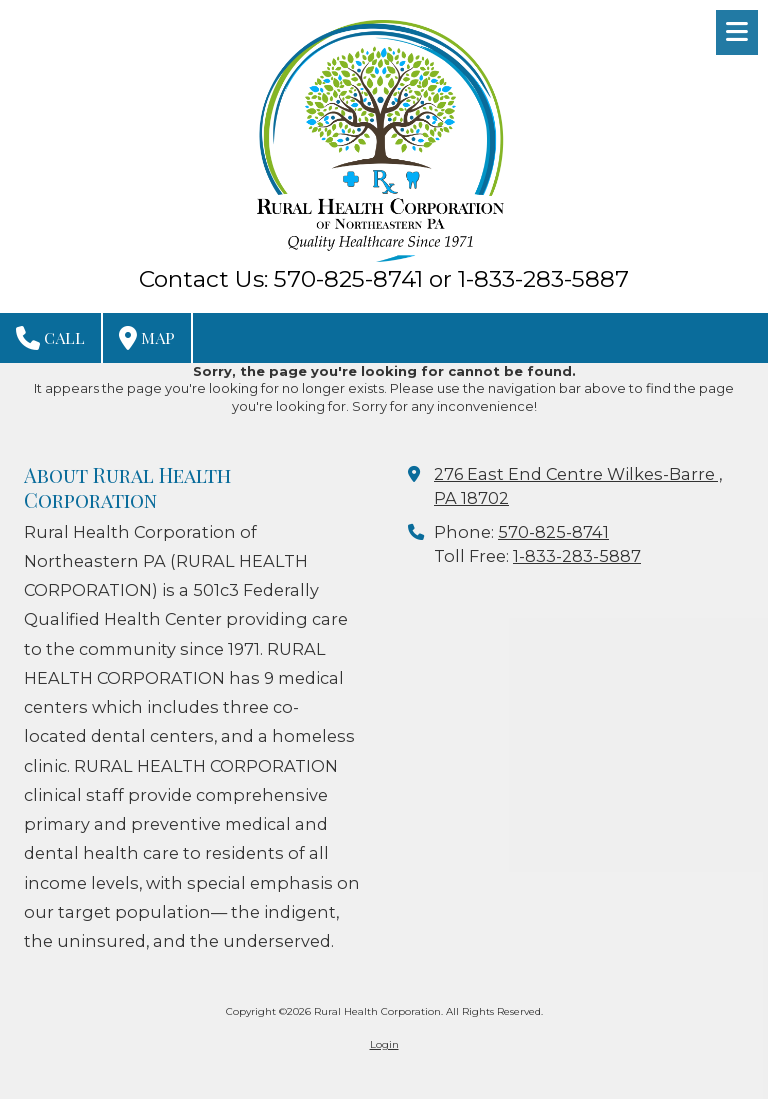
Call (50, 338)
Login (384, 1044)
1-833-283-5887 (577, 556)
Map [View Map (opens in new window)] (147, 338)
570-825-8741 (553, 532)
